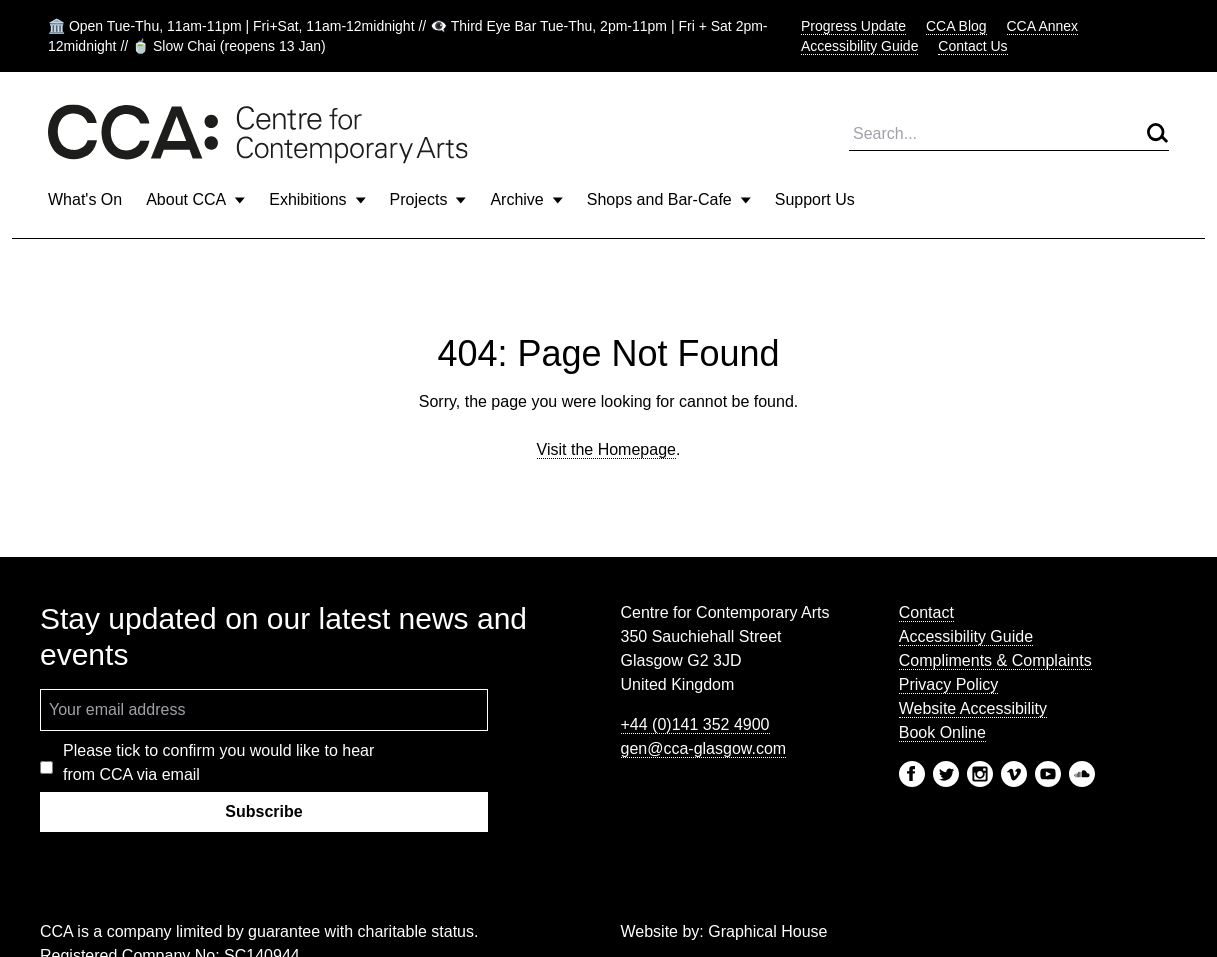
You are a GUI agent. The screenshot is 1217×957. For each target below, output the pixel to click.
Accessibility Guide (860, 46)
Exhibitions (317, 199)
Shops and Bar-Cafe (669, 199)
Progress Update (853, 26)
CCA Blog (956, 26)
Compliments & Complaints (995, 660)
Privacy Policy (949, 684)
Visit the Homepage (606, 449)
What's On (85, 199)
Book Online (942, 732)
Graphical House (767, 931)
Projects (428, 199)
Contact (926, 612)
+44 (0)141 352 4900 (695, 724)
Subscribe (263, 811)
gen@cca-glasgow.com (704, 748)
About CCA (195, 199)
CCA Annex (1043, 26)
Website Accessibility (973, 708)
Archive (526, 199)
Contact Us (972, 46)
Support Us (815, 199)
